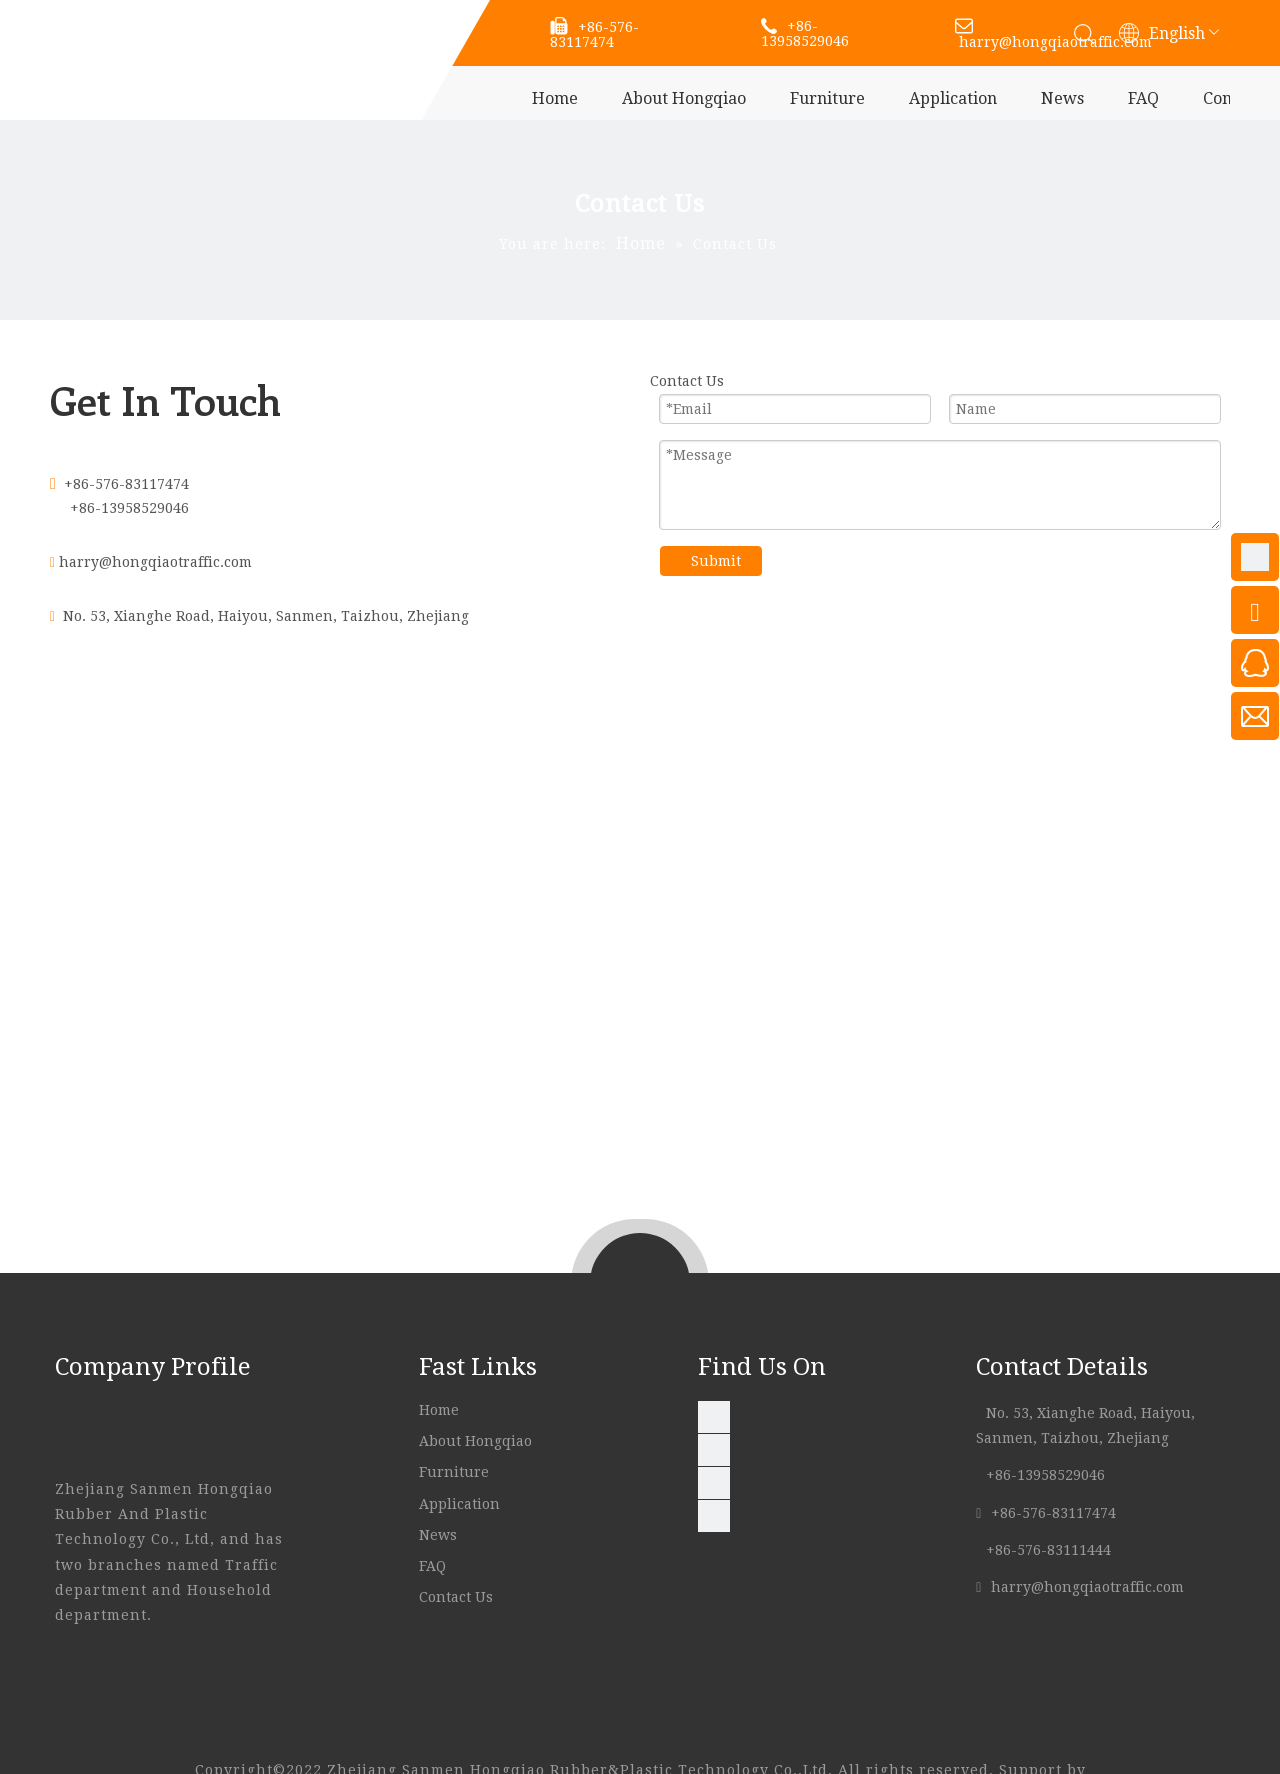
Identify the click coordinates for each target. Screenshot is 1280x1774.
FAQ (1143, 98)
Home (555, 98)
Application (953, 98)
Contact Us (458, 1597)
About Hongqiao (684, 98)
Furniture (827, 98)
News (1062, 98)
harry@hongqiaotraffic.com (155, 562)
